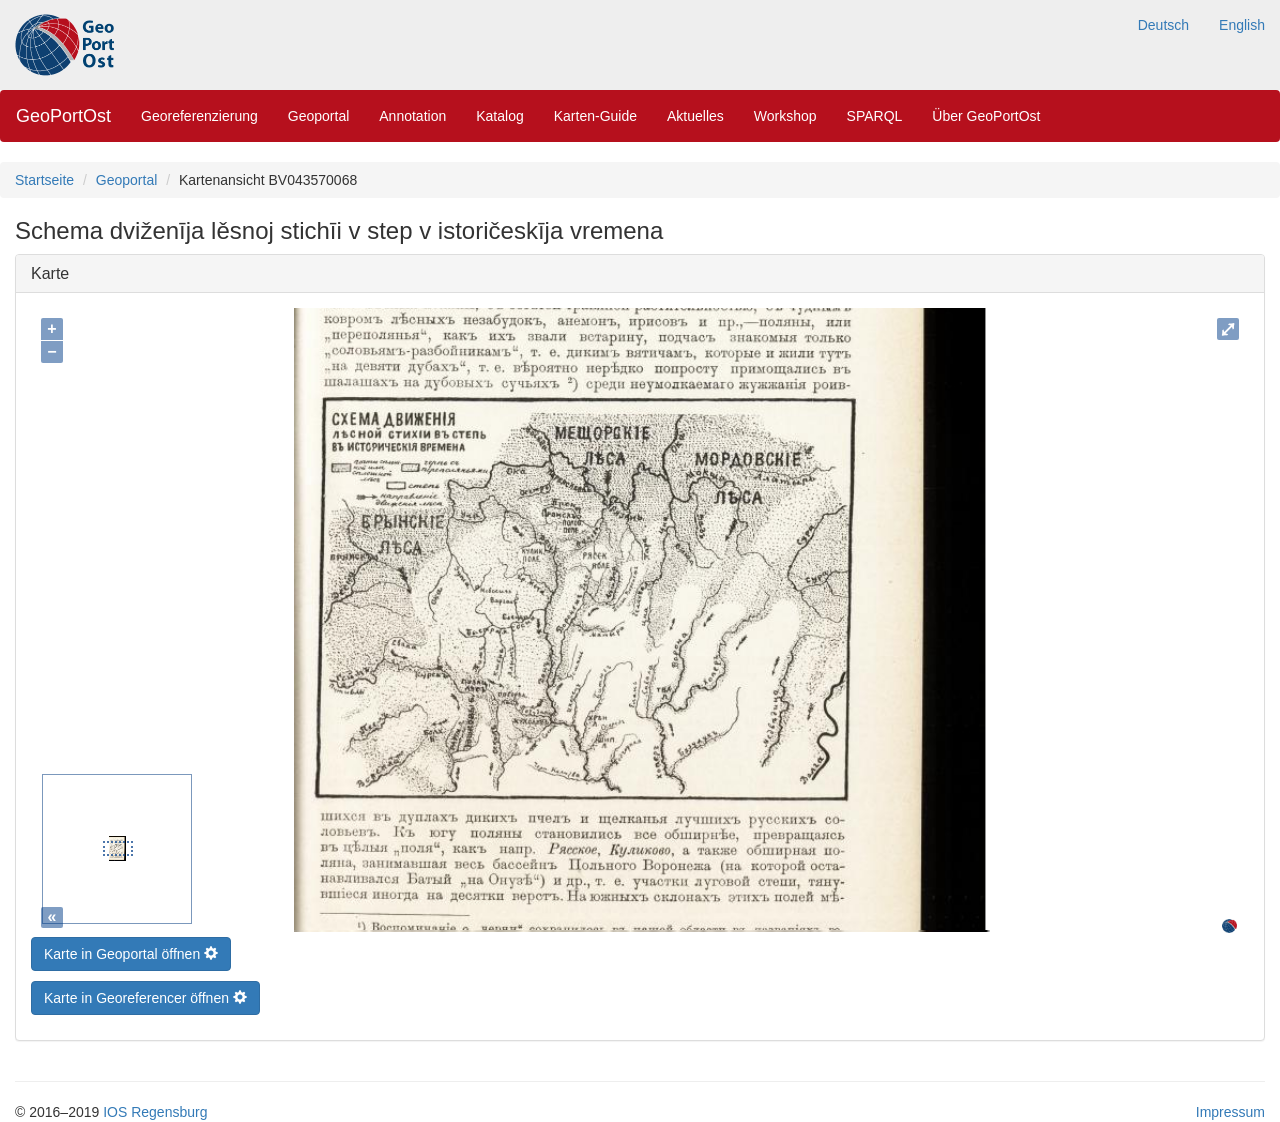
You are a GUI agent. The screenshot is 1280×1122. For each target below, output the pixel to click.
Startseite (44, 180)
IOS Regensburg (155, 1107)
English (1242, 25)
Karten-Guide (595, 116)
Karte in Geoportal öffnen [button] (131, 949)
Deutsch (1163, 25)
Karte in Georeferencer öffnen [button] (145, 993)
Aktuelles (695, 116)
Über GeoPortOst (986, 116)
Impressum (1230, 1107)
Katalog (499, 116)
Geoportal (318, 116)
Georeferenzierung (199, 116)
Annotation (412, 116)
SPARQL (875, 116)
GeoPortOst (63, 116)
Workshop (785, 116)
